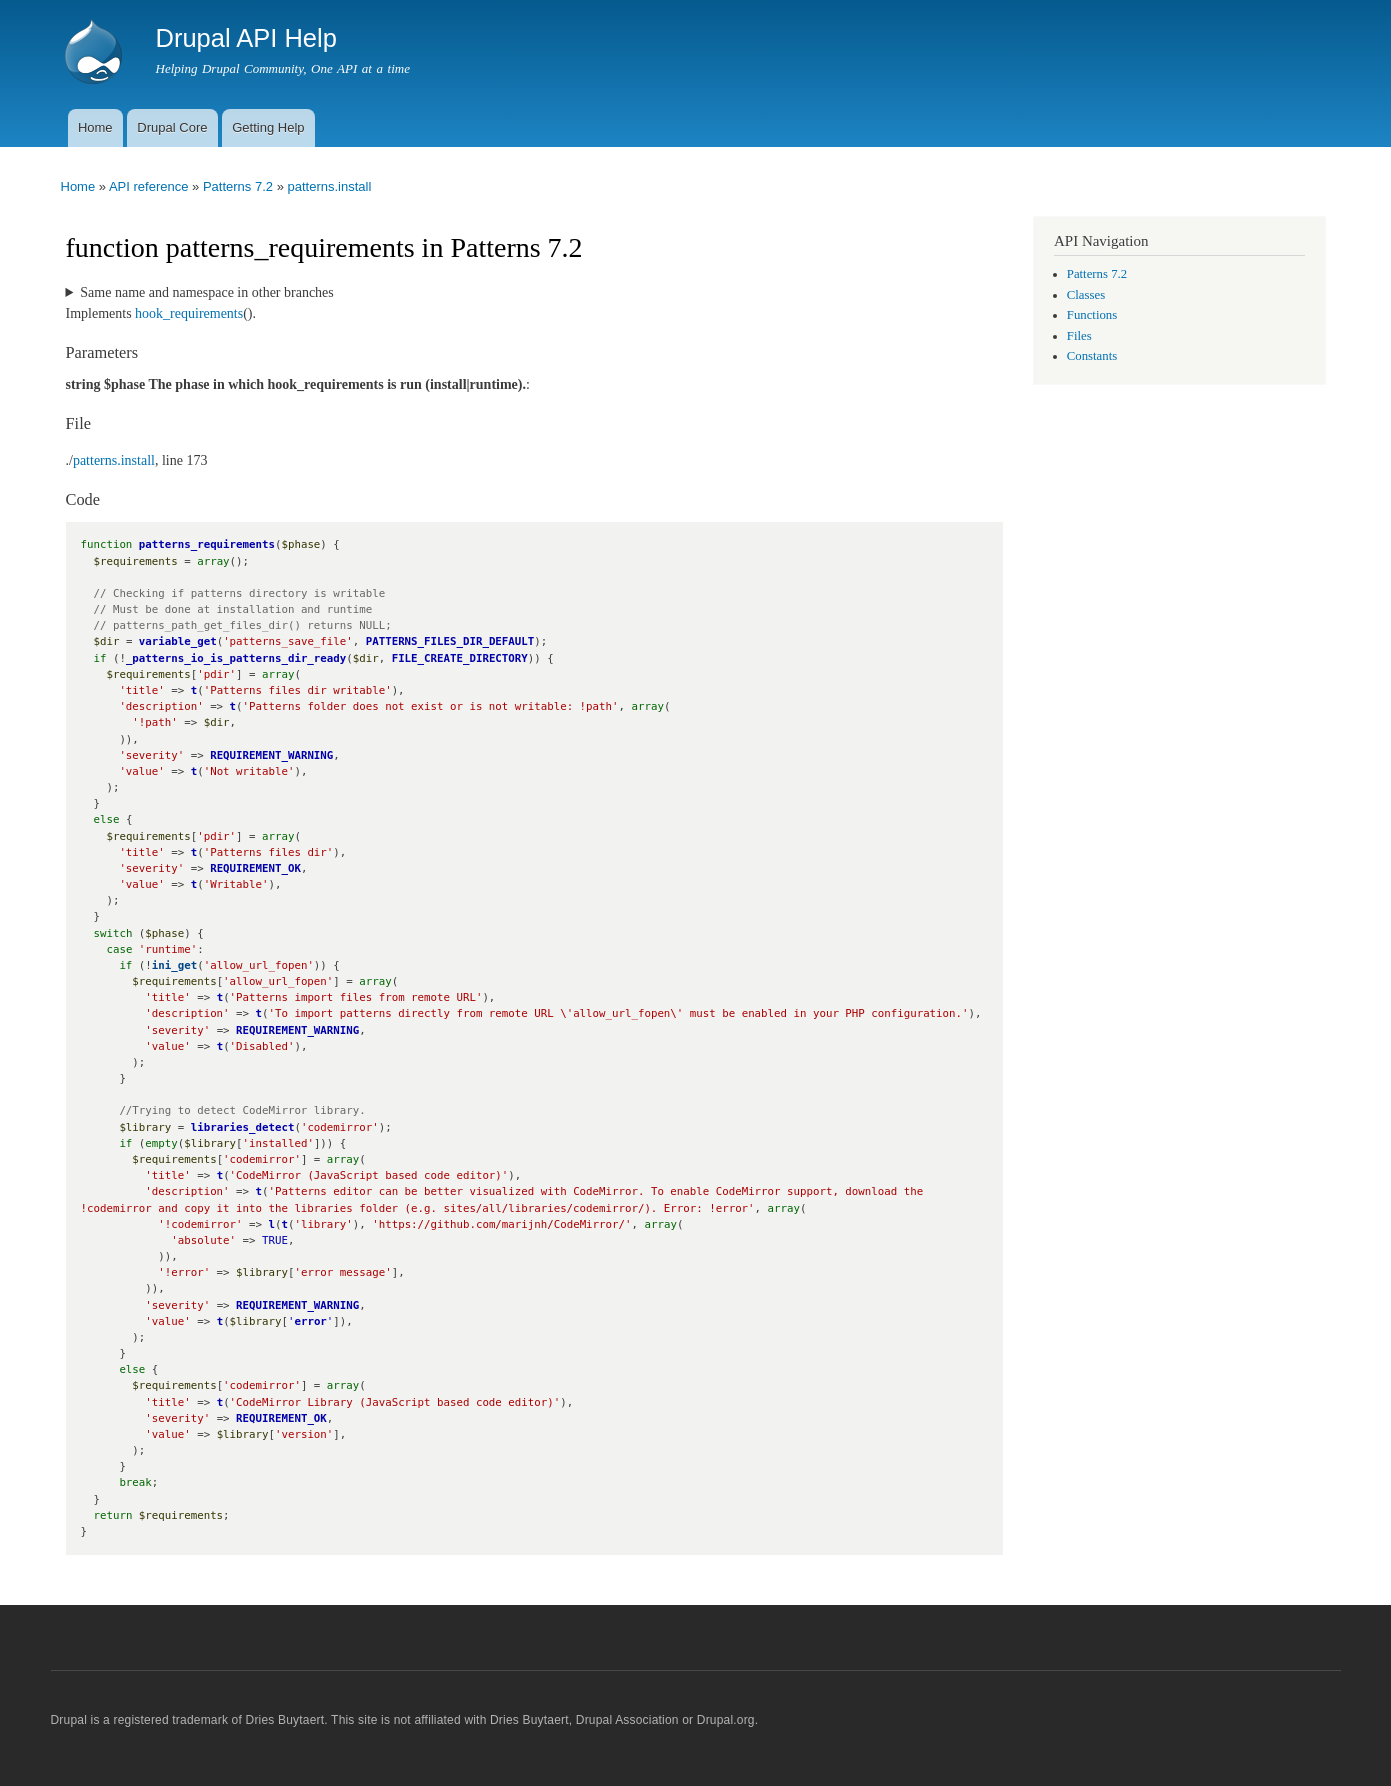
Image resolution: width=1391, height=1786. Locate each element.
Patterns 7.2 (238, 186)
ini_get (174, 965)
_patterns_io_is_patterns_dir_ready (236, 658)
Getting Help (268, 127)
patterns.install (329, 186)
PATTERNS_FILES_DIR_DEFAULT (450, 641)
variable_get (178, 641)
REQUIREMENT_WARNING (271, 755)
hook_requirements (189, 313)
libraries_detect (243, 1127)
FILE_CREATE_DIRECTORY (460, 658)
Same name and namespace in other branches (206, 292)
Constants (1092, 356)
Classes (1086, 295)
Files (1079, 336)
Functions (1092, 315)
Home (95, 127)
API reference (149, 186)
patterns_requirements (207, 544)
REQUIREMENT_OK (255, 868)
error (310, 1321)
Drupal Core (172, 127)
